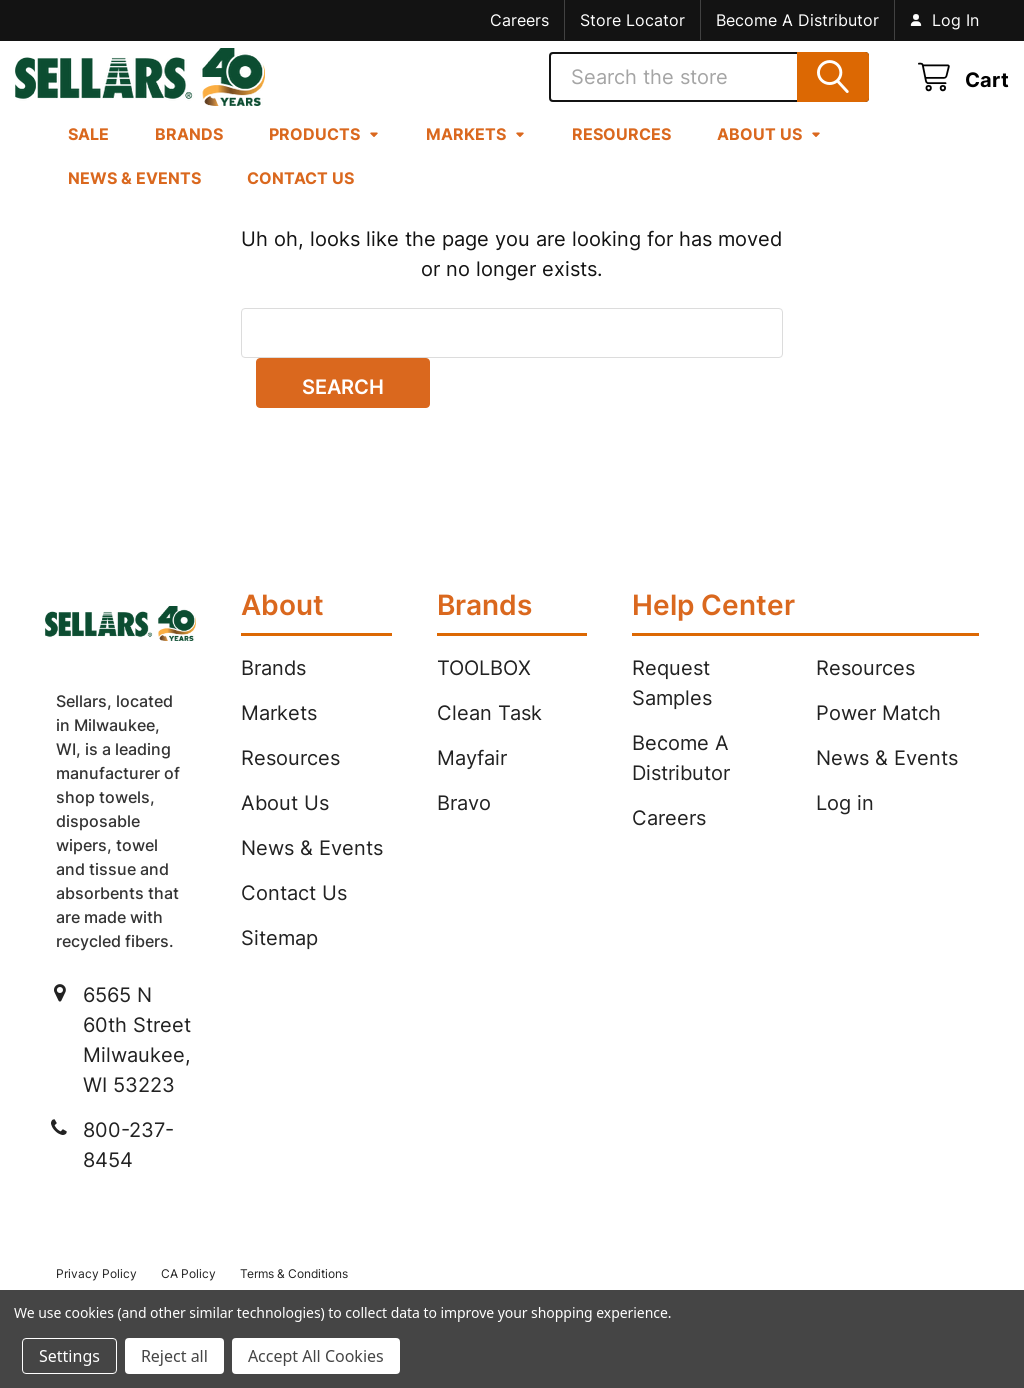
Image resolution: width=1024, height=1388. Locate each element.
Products (324, 157)
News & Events (134, 201)
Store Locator (632, 20)
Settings (69, 1356)
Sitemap (279, 961)
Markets (476, 157)
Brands (189, 157)
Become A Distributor (797, 20)
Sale (88, 157)
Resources (621, 157)
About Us (769, 157)
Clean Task (489, 736)
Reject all (174, 1356)
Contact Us (300, 201)
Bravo (464, 826)
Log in (845, 826)
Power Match (878, 736)
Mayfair (472, 781)
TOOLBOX (484, 691)
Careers (519, 20)
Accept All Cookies (316, 1356)
